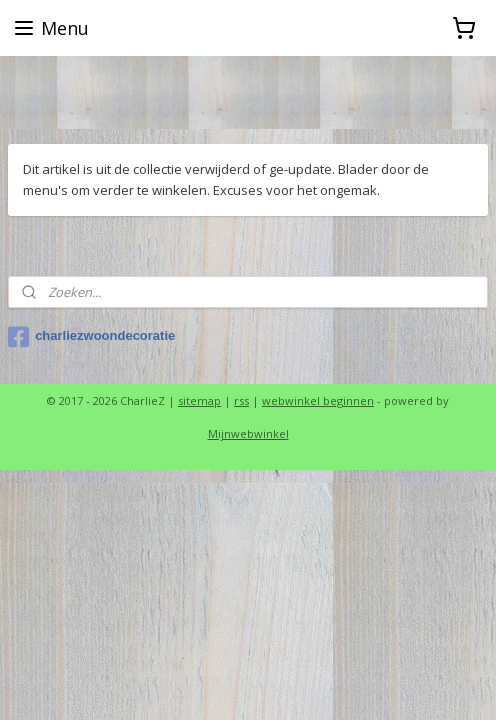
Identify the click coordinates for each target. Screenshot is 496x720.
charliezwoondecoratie (91, 337)
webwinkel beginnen (318, 400)
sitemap (199, 400)
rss (241, 400)
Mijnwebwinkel (248, 433)
